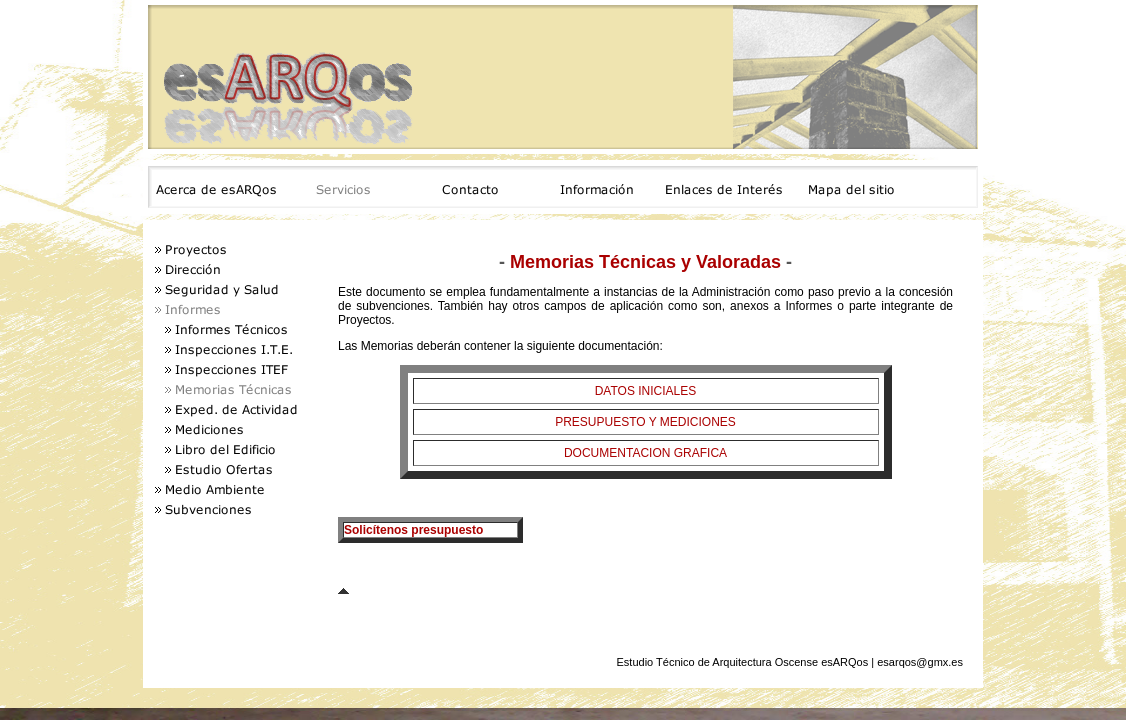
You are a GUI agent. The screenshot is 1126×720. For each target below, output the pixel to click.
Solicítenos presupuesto (413, 530)
